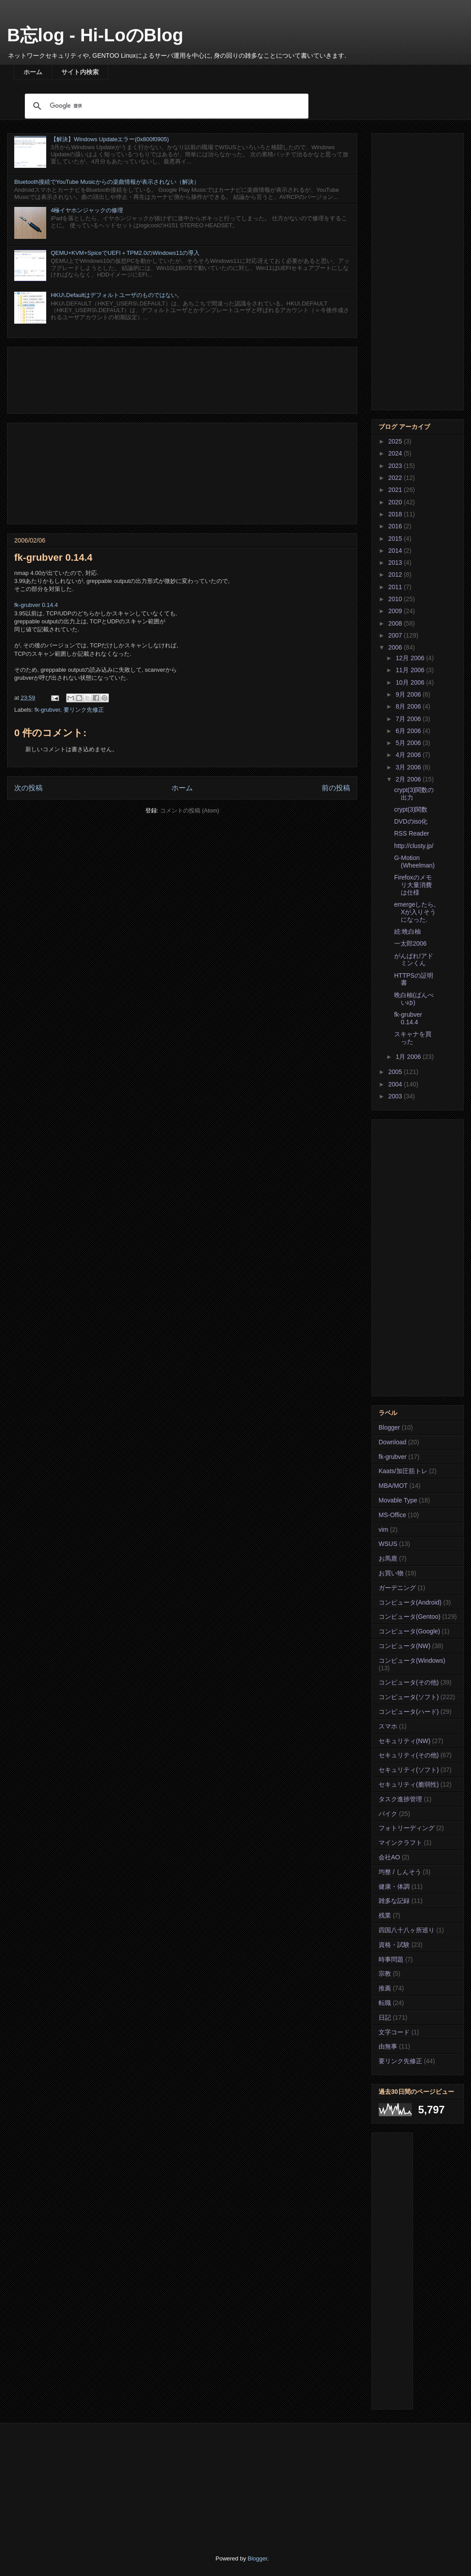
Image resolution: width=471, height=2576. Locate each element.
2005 (396, 1071)
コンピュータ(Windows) (412, 1660)
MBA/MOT (393, 1485)
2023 (396, 465)
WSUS (388, 1543)
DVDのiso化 (410, 821)
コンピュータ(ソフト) (409, 1696)
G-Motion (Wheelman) (414, 861)
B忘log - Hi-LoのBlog (95, 35)
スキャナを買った (412, 1037)
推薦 (385, 1988)
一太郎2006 (410, 943)
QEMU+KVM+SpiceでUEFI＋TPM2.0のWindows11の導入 (125, 253)
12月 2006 (410, 658)
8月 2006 (409, 706)
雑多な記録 (394, 1900)
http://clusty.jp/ (413, 845)
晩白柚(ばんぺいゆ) (414, 998)
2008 (396, 623)
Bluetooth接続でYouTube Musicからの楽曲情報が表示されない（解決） (107, 181)
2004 (396, 1084)
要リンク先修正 (84, 709)
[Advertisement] (182, 378)
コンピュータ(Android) (410, 1602)
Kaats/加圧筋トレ (403, 1470)
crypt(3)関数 (410, 809)
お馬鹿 (388, 1558)
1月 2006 (409, 1056)
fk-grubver (47, 709)
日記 (385, 2017)
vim (383, 1529)
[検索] (165, 106)
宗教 (385, 1973)
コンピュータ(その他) (409, 1682)
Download (392, 1442)
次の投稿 (28, 788)
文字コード (394, 2032)
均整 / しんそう (400, 1871)
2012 (396, 574)
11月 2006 (410, 670)
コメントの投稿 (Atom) (190, 810)
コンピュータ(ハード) (409, 1711)
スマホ (388, 1726)
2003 (396, 1096)
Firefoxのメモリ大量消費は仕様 (413, 885)
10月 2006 (410, 682)
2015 (396, 538)
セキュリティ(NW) (405, 1740)
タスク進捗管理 (400, 1799)
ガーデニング (397, 1587)
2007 (396, 635)
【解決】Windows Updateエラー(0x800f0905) (110, 139)
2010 (396, 598)
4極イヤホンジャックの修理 (87, 210)
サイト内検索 (80, 71)
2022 (396, 477)
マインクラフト (400, 1842)
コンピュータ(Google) (409, 1631)
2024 (396, 453)
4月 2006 (409, 754)
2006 (396, 647)
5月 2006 (409, 742)
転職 (385, 2002)
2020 (396, 502)
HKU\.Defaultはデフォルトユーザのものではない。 (117, 295)
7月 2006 (409, 718)
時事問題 (391, 1959)
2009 (396, 610)
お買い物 (391, 1573)
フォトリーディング (407, 1827)
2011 (396, 586)
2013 (396, 562)
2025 (396, 441)
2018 (396, 514)
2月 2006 (409, 779)
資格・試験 (394, 1944)
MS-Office (392, 1514)
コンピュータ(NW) (405, 1645)
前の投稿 (336, 788)
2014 (396, 550)
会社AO (389, 1857)
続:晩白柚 (407, 931)
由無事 (388, 2046)
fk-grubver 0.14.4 (36, 605)
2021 (396, 489)
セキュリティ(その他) (409, 1755)
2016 (396, 526)
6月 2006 (409, 730)
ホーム (33, 71)
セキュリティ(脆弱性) (409, 1784)
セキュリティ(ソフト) (409, 1769)
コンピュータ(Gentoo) (409, 1616)
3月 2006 (409, 767)
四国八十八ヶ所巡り (407, 1930)
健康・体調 (394, 1886)
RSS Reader (411, 833)
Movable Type (398, 1500)
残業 (385, 1915)
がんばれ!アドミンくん (413, 959)
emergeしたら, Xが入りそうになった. (415, 912)
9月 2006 (409, 694)
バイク (388, 1813)
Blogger (389, 1427)
